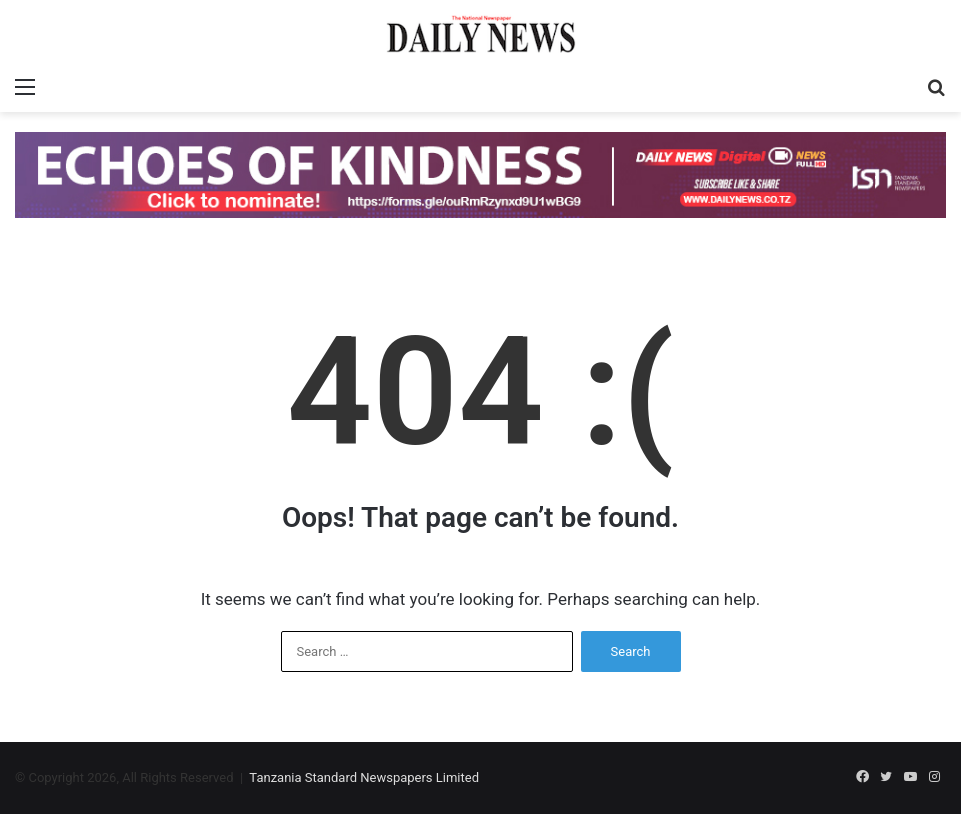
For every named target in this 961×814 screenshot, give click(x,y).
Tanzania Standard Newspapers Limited (364, 777)
